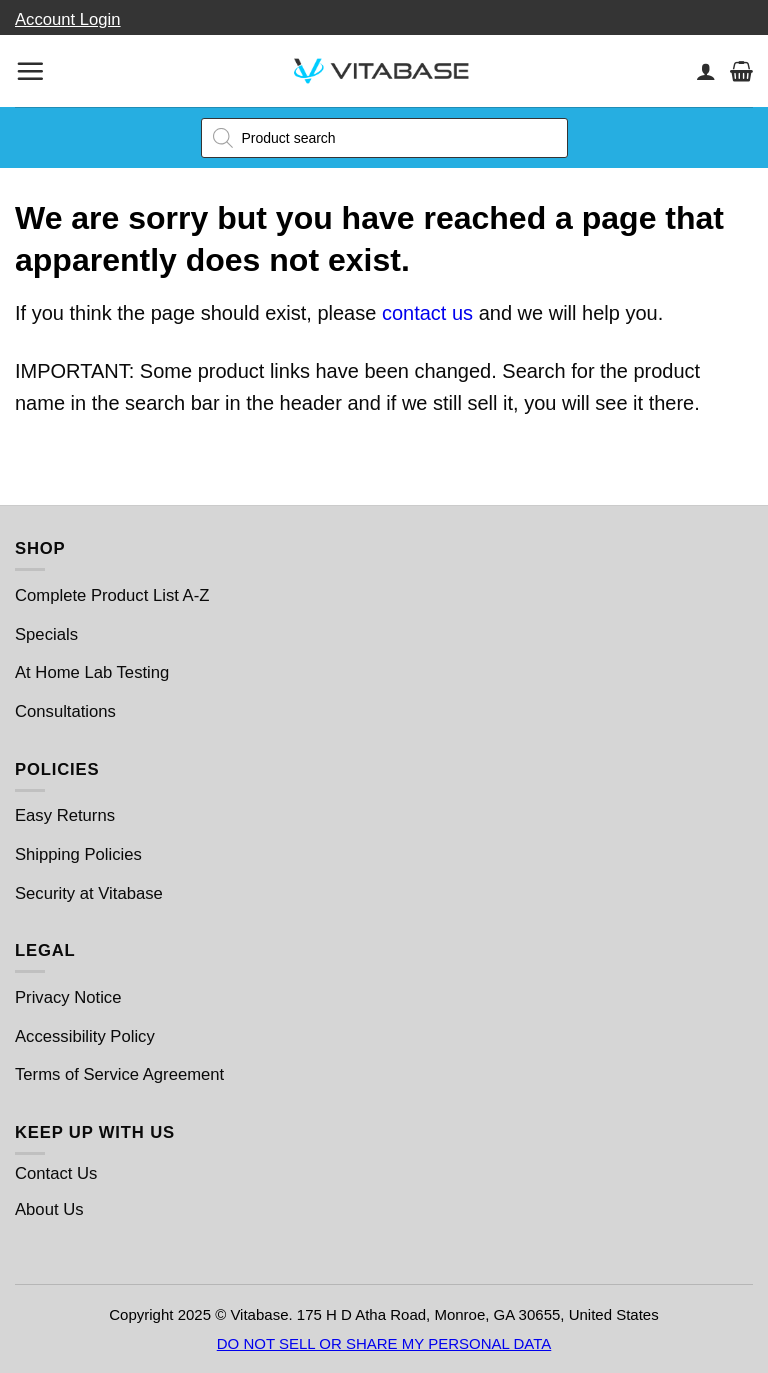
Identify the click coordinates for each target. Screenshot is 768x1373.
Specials (46, 634)
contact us (427, 313)
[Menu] (30, 71)
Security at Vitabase (89, 893)
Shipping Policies (78, 854)
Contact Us (56, 1173)
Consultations (65, 711)
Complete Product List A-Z (112, 595)
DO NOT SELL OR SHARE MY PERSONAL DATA (384, 1343)
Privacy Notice (68, 997)
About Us (49, 1209)
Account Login (68, 19)
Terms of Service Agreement (119, 1074)
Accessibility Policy (85, 1036)
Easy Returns (65, 815)
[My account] (706, 71)
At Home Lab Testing (92, 672)
